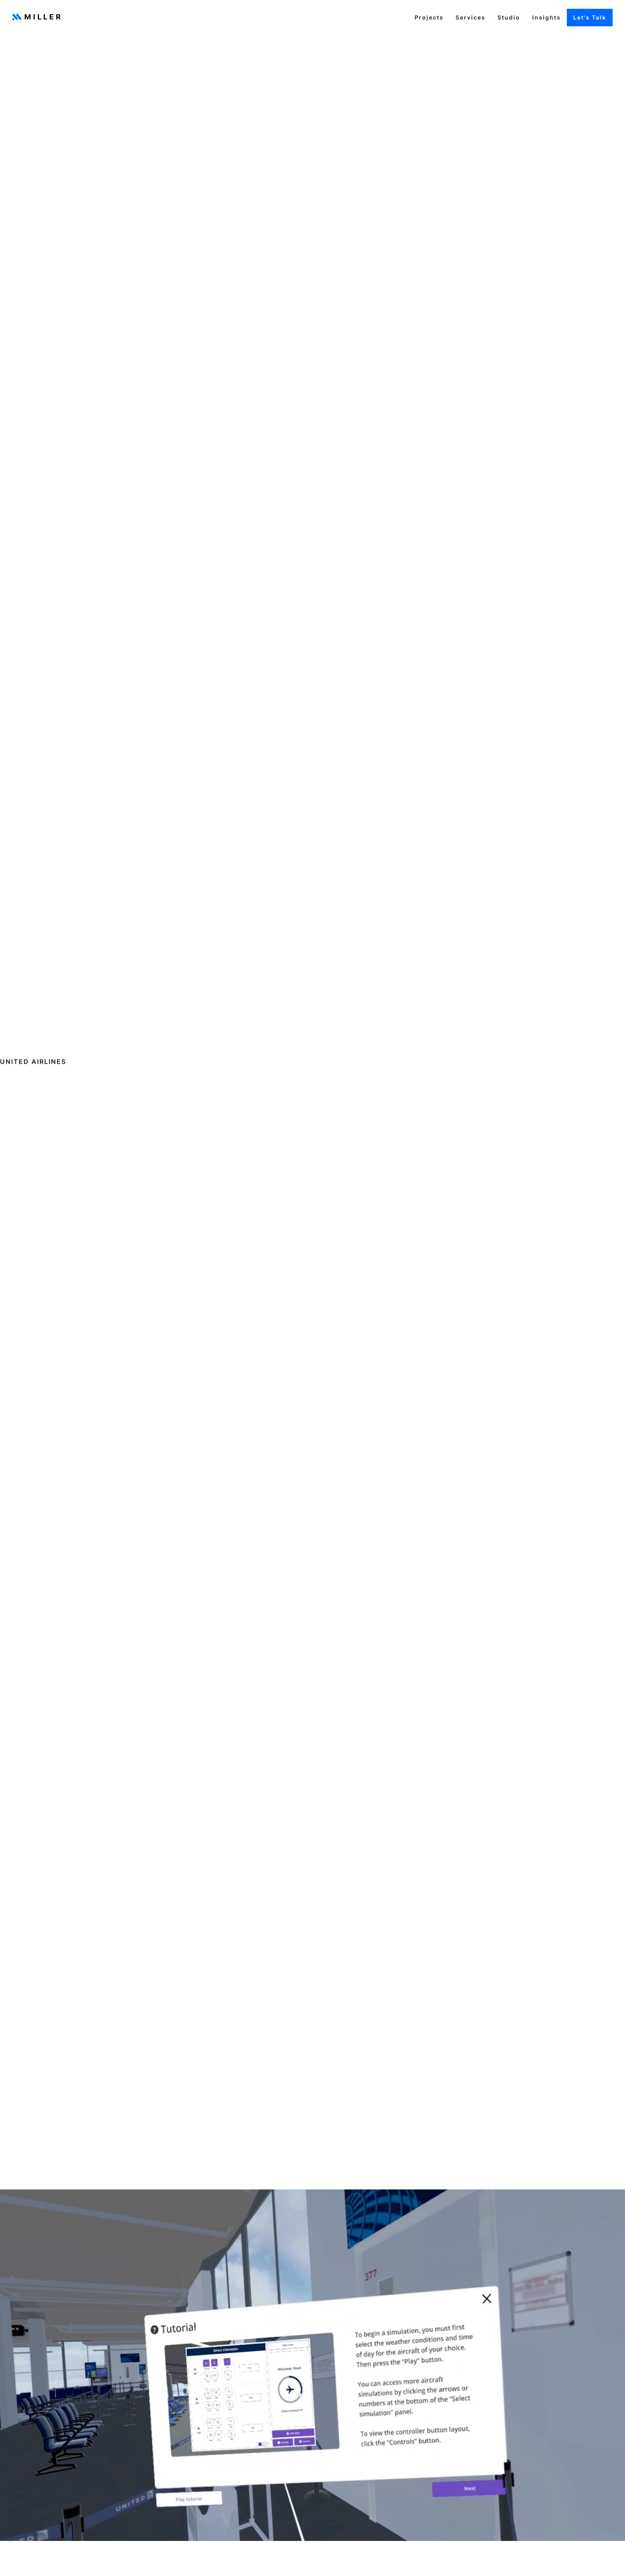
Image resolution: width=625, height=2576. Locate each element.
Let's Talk (589, 17)
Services (470, 17)
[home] (36, 17)
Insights (546, 17)
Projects (429, 17)
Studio (508, 17)
